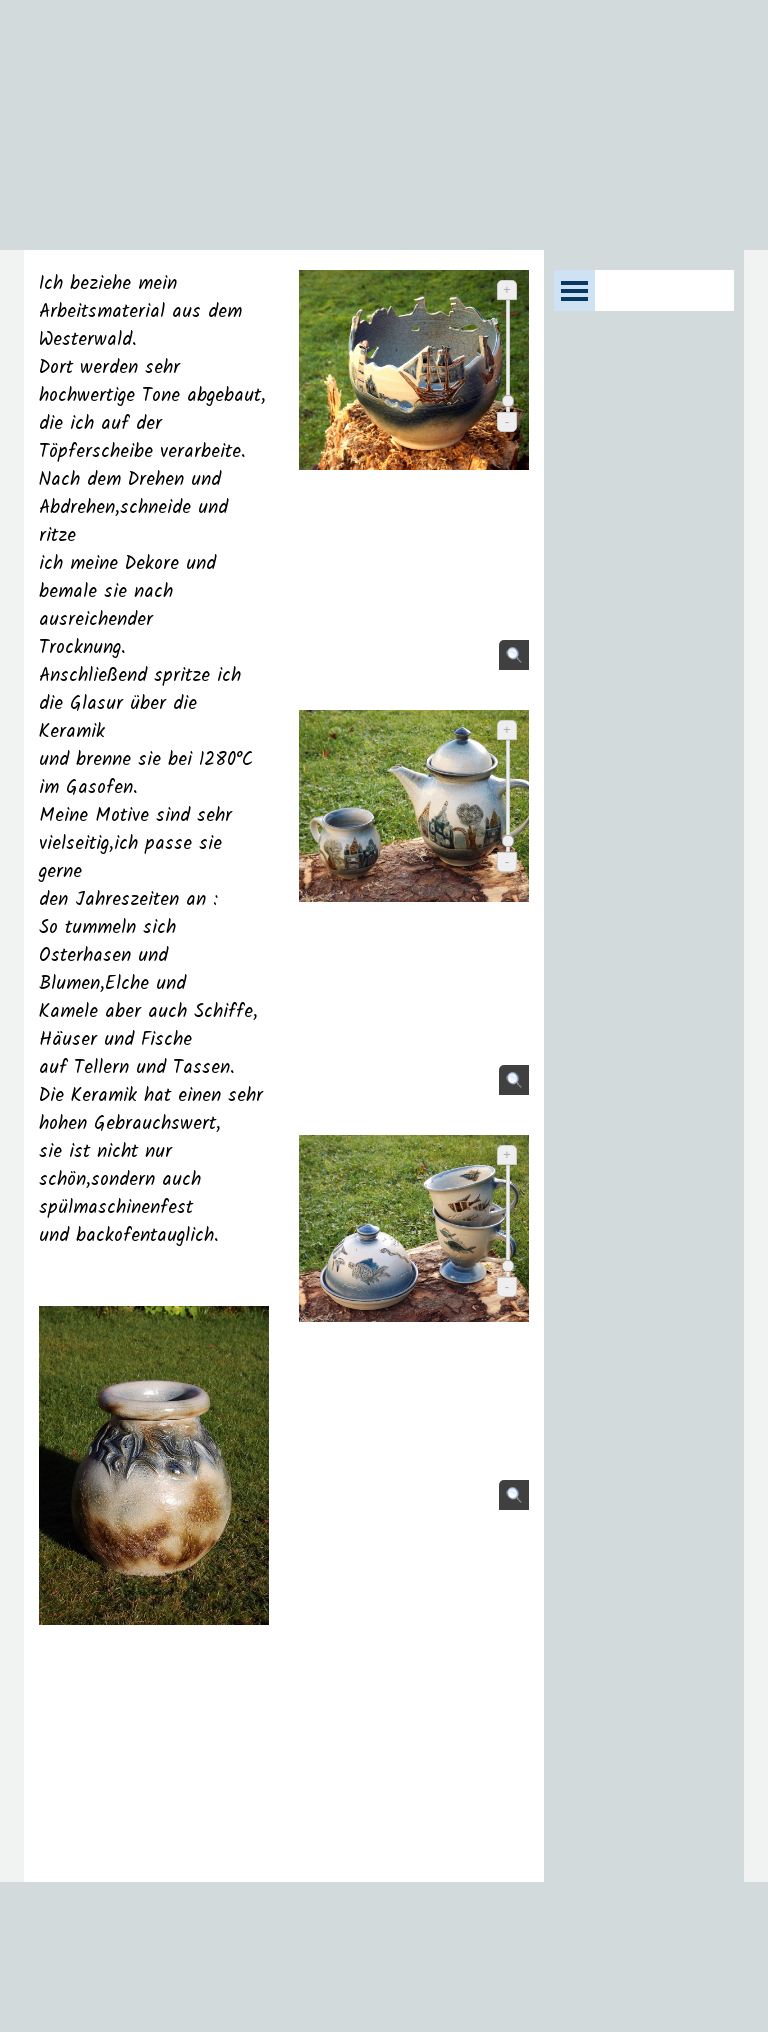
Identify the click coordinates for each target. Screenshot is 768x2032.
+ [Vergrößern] (507, 289)
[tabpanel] (154, 1066)
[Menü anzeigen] (574, 290)
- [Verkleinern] (507, 421)
